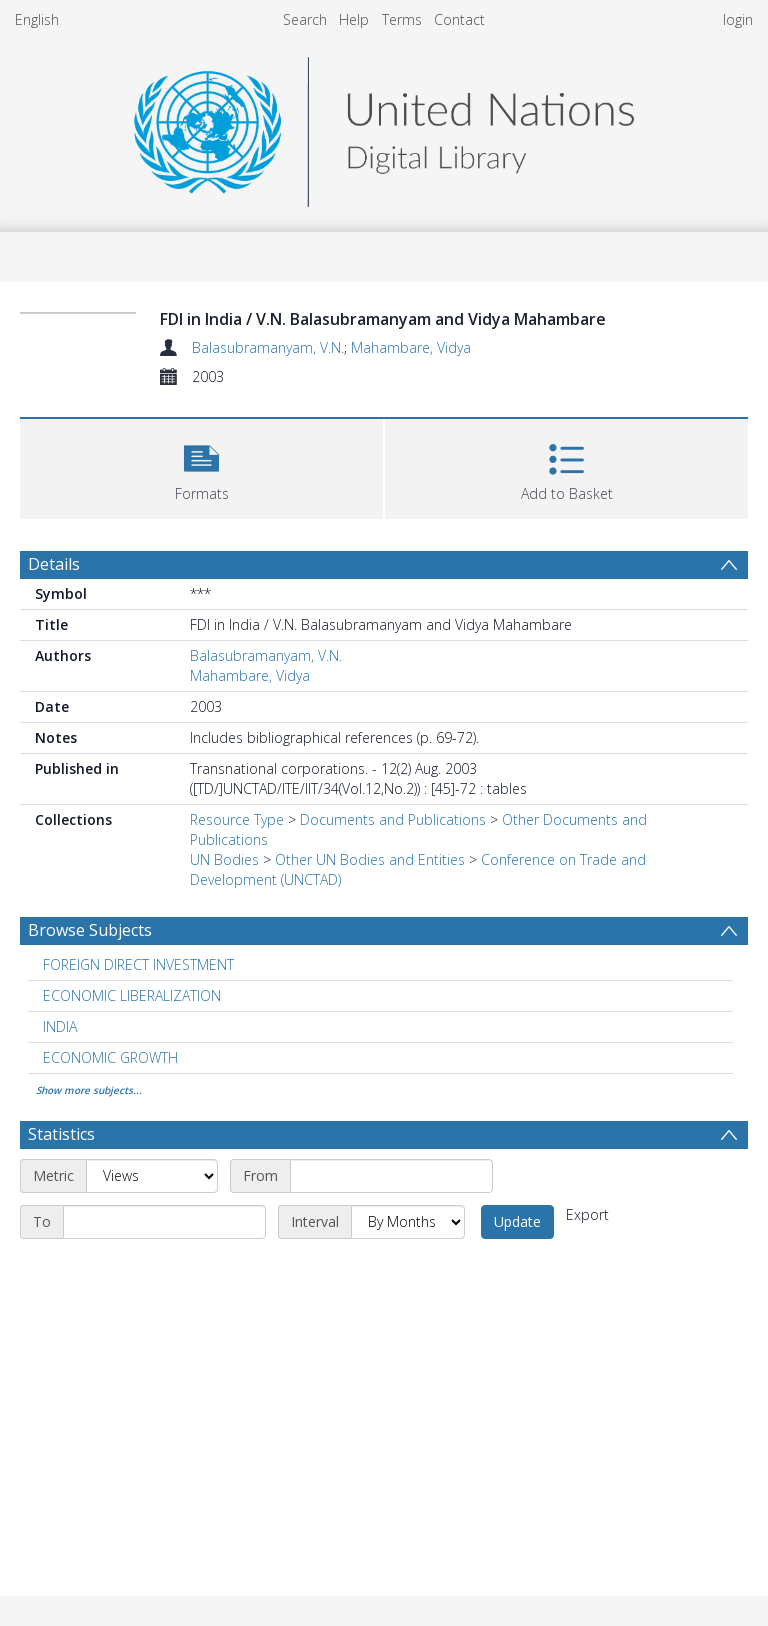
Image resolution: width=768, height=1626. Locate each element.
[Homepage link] (384, 126)
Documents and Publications (393, 819)
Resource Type (237, 819)
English (37, 19)
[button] (201, 466)
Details (54, 564)
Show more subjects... (89, 1090)
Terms (402, 19)
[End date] (164, 1222)
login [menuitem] (738, 19)
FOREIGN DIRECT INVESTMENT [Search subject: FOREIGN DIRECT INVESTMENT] (138, 964)
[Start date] (391, 1176)
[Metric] (152, 1176)
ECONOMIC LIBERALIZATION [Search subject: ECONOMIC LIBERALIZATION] (132, 995)
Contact (459, 19)
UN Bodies (224, 859)
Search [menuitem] (305, 19)
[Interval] (408, 1222)
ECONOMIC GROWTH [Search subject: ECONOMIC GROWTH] (110, 1057)
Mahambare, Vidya (411, 347)
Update (517, 1221)
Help (354, 19)
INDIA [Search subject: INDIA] (60, 1026)
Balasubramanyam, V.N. (268, 347)
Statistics (61, 1134)
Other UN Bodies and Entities (370, 859)
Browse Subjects (90, 930)
